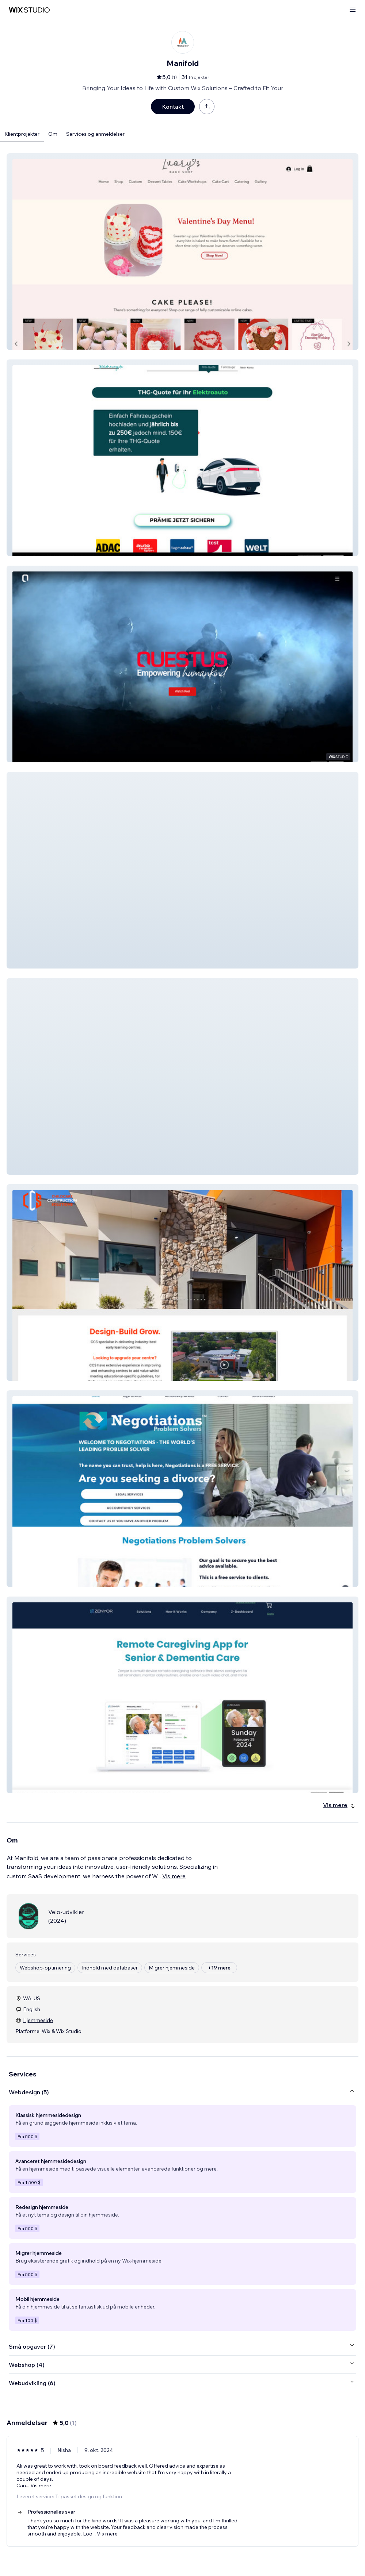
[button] (182, 251)
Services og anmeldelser (95, 134)
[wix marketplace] (29, 10)
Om (52, 134)
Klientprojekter (21, 134)
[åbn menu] (352, 10)
